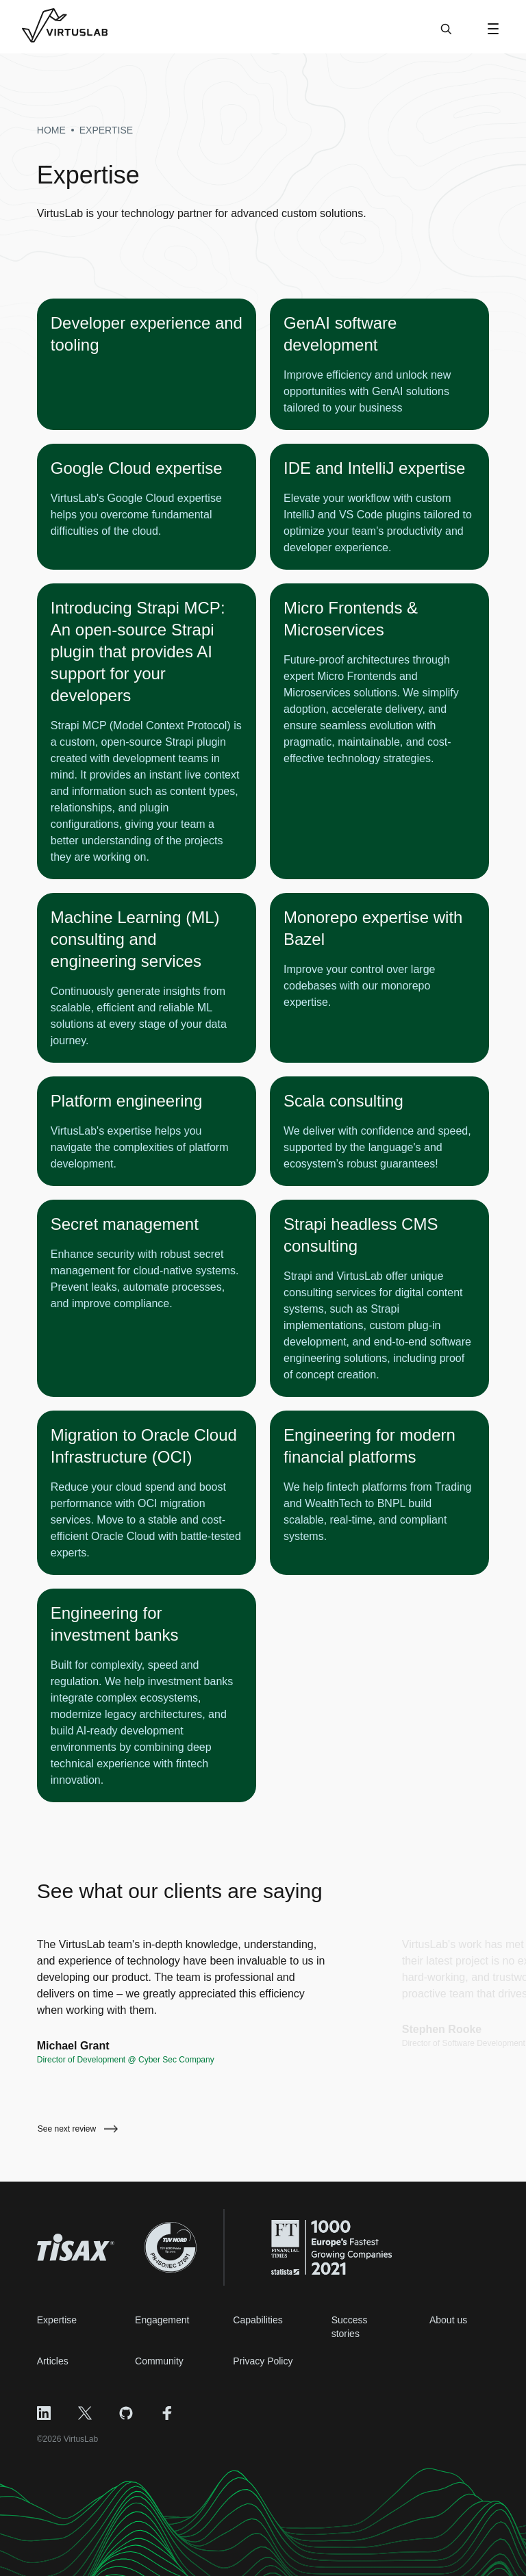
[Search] (446, 35)
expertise (106, 130)
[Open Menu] (493, 29)
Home (51, 130)
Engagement (162, 2319)
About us (448, 2319)
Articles (52, 2361)
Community (159, 2361)
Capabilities (257, 2319)
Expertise (57, 2319)
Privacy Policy (262, 2361)
